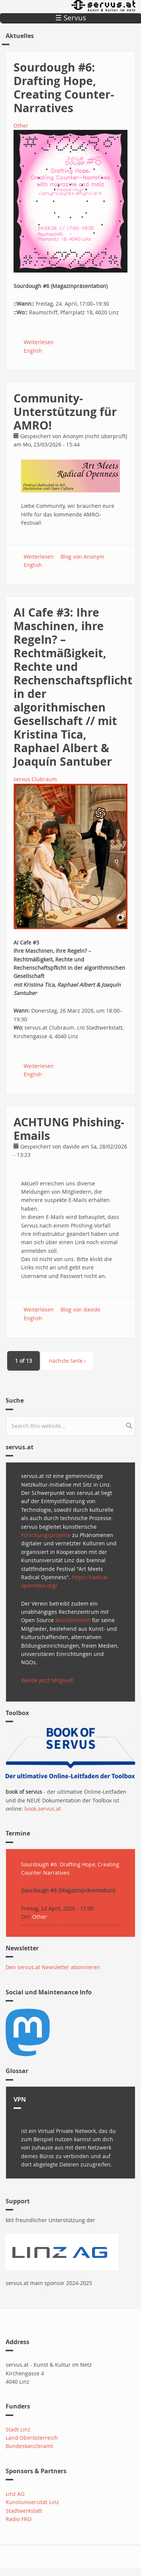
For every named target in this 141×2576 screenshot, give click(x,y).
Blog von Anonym (82, 556)
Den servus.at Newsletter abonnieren (53, 1967)
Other (21, 125)
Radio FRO (19, 2519)
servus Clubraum (35, 779)
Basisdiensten (73, 1620)
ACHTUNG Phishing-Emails (69, 1128)
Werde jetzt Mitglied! (47, 1680)
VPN (20, 2099)
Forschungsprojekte (46, 1535)
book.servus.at (42, 1808)
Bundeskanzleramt (29, 2446)
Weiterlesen (39, 342)
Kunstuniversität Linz (32, 2502)
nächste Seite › (67, 1360)
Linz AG (15, 2493)
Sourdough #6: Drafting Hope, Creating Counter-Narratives (64, 87)
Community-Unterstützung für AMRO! (65, 411)
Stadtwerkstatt (24, 2510)
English (33, 350)
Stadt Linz (18, 2429)
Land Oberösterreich (32, 2437)
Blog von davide (80, 1309)
